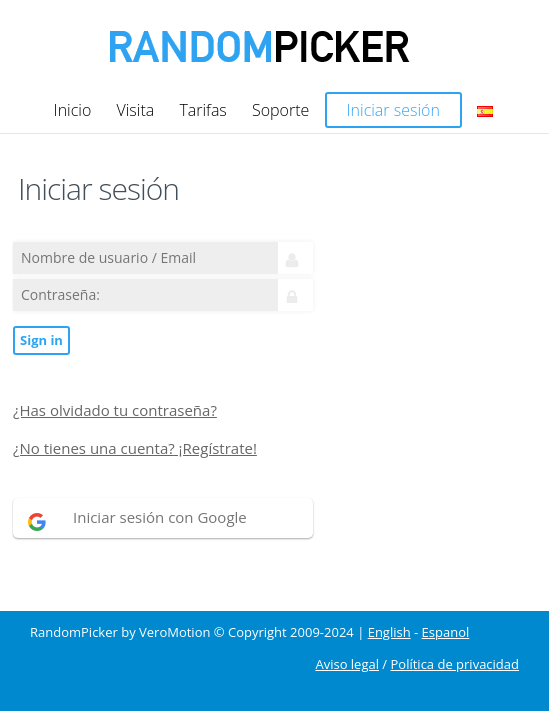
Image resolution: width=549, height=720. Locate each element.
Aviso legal (347, 664)
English (389, 632)
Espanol (446, 632)
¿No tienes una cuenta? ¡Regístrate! (135, 448)
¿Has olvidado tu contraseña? (115, 410)
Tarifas (202, 110)
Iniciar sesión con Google (160, 517)
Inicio (73, 110)
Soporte (280, 110)
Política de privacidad (455, 664)
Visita (135, 110)
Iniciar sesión (393, 110)
